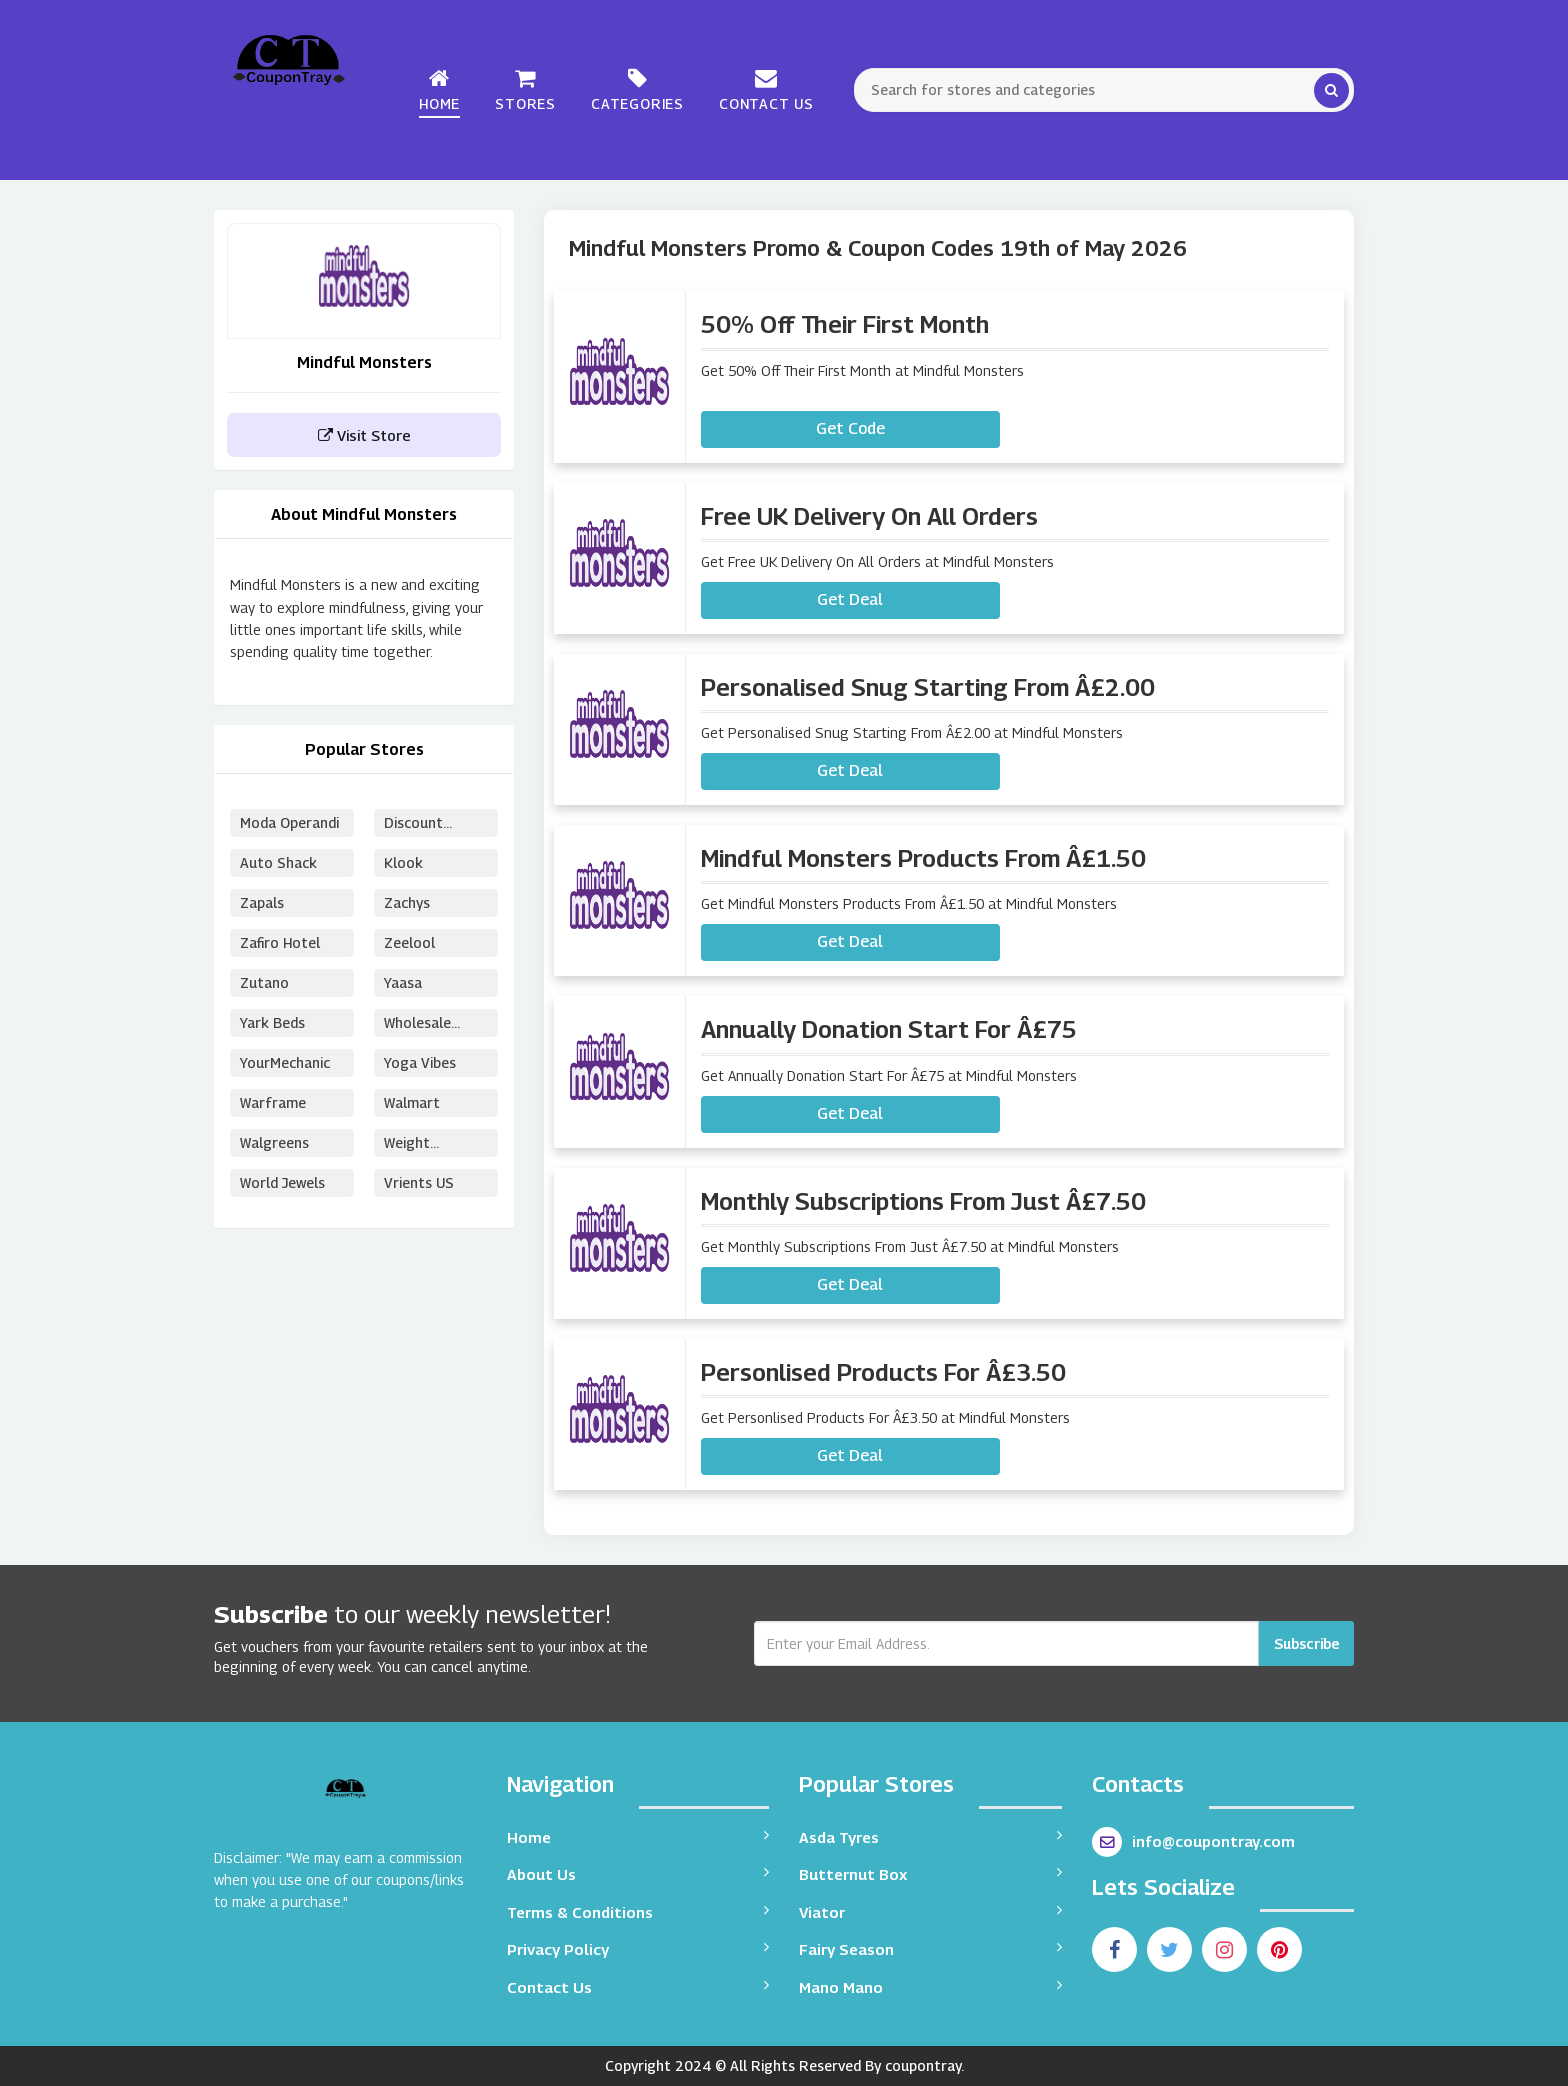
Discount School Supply (431, 825)
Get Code (850, 428)
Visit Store (364, 435)
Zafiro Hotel (280, 942)
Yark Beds (272, 1022)
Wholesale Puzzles (417, 1025)
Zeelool (410, 942)
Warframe (273, 1102)
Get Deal (850, 599)
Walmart (412, 1102)
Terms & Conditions (638, 1911)
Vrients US (419, 1182)
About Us (638, 1873)
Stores (525, 89)
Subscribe (1306, 1643)
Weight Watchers (415, 1145)
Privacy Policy (638, 1948)
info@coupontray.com (1193, 1842)
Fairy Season (930, 1948)
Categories (637, 89)
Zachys (407, 902)
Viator (930, 1911)
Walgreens (274, 1142)
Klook (403, 862)
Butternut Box (930, 1873)
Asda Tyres (930, 1836)
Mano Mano (930, 1986)
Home (439, 89)
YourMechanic (285, 1062)
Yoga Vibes (420, 1062)
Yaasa (403, 982)
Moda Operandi (289, 822)
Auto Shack (278, 862)
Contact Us (766, 89)
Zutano (265, 982)
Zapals (262, 902)
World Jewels (283, 1182)
